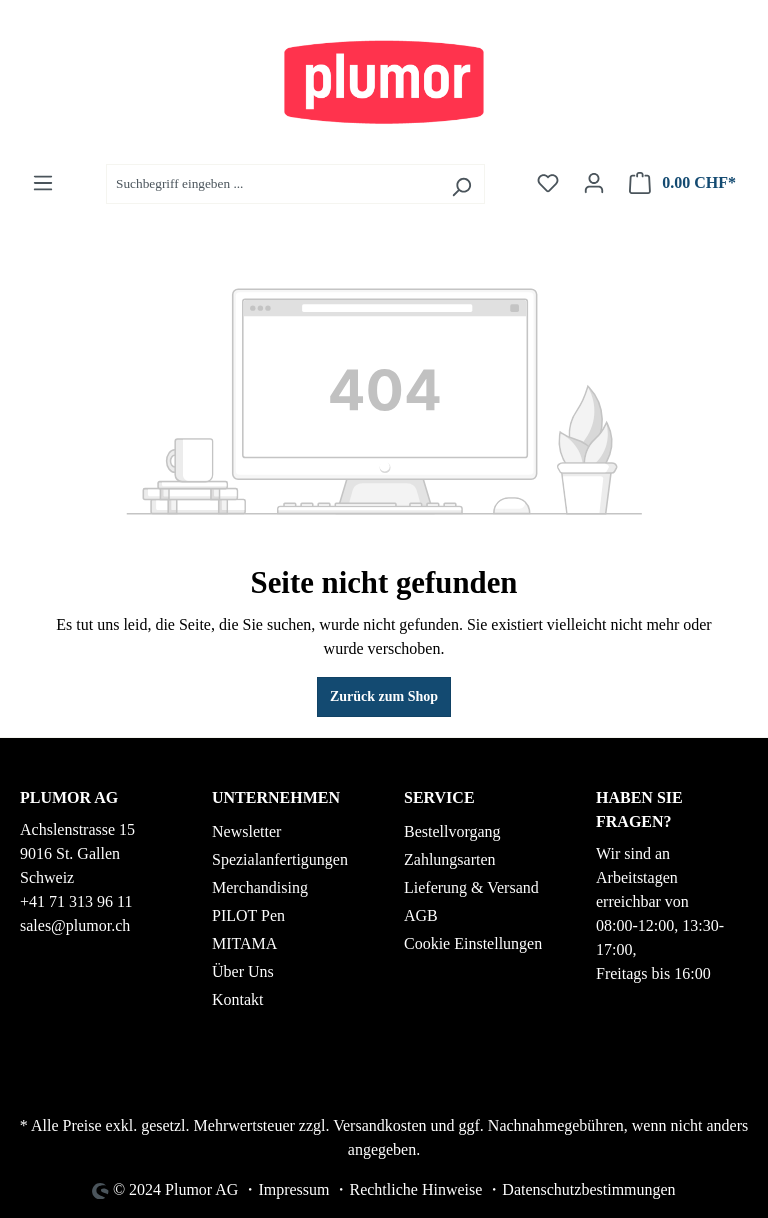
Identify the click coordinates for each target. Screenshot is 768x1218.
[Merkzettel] (548, 183)
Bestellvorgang (452, 831)
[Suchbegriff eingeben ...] (272, 184)
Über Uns (243, 971)
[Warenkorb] (682, 183)
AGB (421, 915)
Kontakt (238, 999)
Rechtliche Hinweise (415, 1189)
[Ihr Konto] (594, 183)
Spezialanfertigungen (280, 859)
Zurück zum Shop (384, 696)
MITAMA (244, 943)
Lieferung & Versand (471, 887)
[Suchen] (461, 184)
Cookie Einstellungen (473, 943)
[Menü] (43, 183)
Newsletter (246, 831)
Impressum (293, 1189)
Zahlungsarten (450, 859)
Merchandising (260, 887)
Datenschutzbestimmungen (588, 1189)
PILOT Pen (248, 915)
